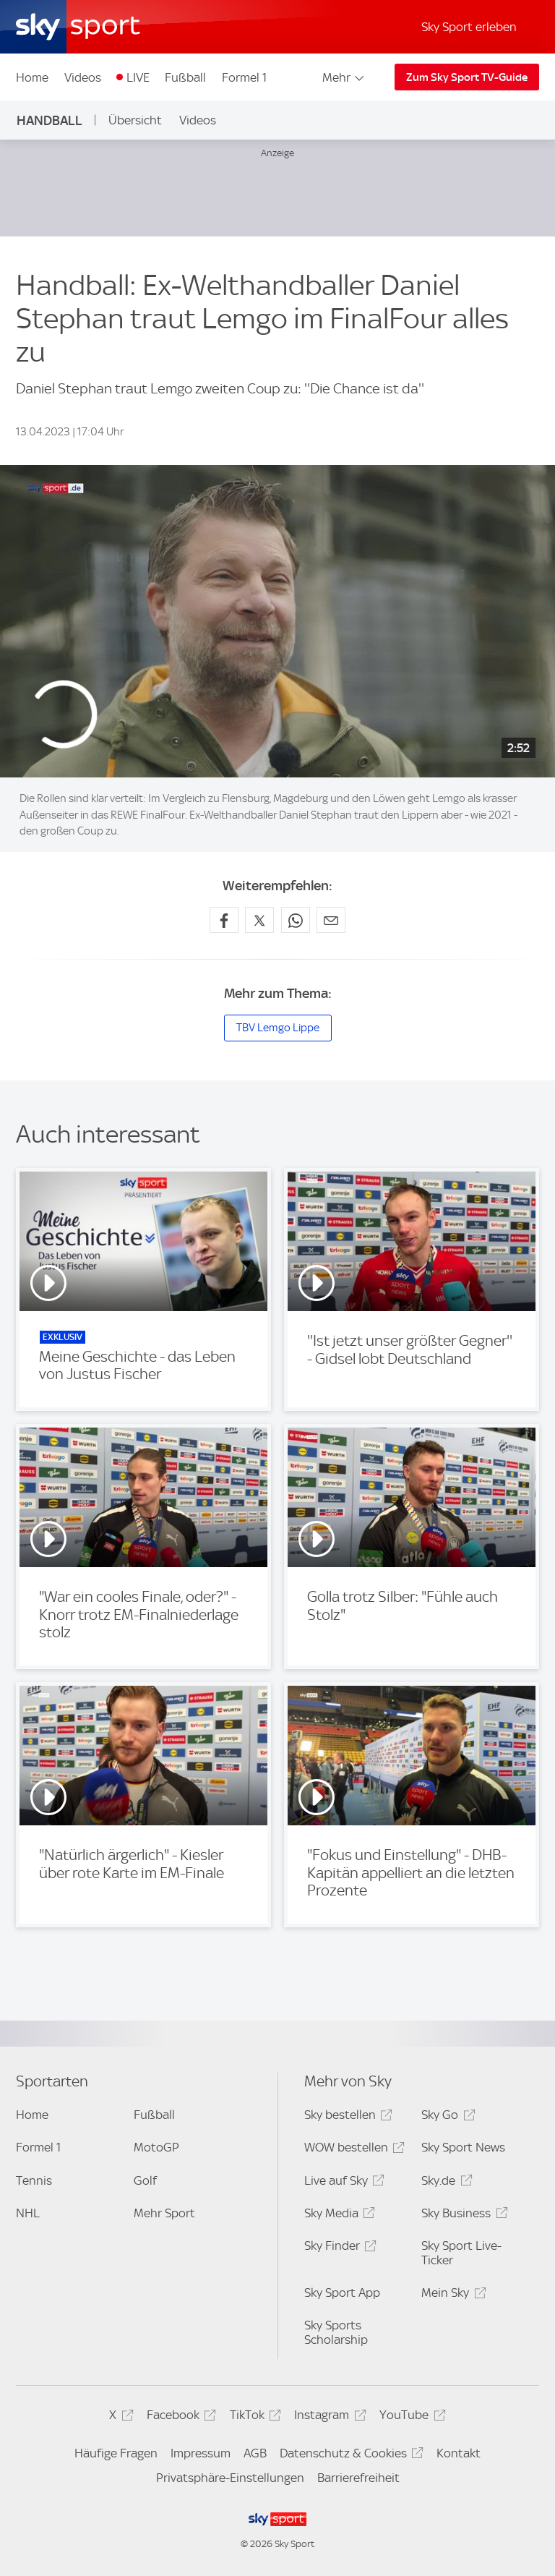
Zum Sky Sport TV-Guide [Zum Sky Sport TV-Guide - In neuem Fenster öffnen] (467, 77)
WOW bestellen (352, 2149)
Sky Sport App (342, 2292)
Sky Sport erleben (469, 27)
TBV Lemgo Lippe (277, 1027)
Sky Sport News (463, 2147)
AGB (255, 2453)
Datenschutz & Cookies (349, 2455)
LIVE (138, 77)
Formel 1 (244, 77)
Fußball (185, 77)
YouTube (410, 2417)
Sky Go (445, 2117)
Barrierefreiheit (358, 2477)
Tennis (34, 2180)
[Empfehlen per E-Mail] (331, 920)
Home (32, 77)
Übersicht (135, 120)
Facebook (179, 2417)
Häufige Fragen (116, 2453)
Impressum (201, 2453)
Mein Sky (451, 2295)
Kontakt (458, 2453)
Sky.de (444, 2183)
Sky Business (462, 2215)
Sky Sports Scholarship (336, 2332)
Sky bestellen (346, 2117)
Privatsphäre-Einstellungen (230, 2477)
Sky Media (337, 2215)
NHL (28, 2213)
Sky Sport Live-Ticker (461, 2252)
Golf (145, 2180)
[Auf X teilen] (259, 920)
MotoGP (156, 2147)
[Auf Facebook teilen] (224, 920)
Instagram (327, 2417)
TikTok (253, 2417)
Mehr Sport (164, 2213)
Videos (82, 77)
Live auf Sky (342, 2183)
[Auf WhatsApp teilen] (295, 920)
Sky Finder (338, 2248)
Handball (49, 120)
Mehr (344, 77)
